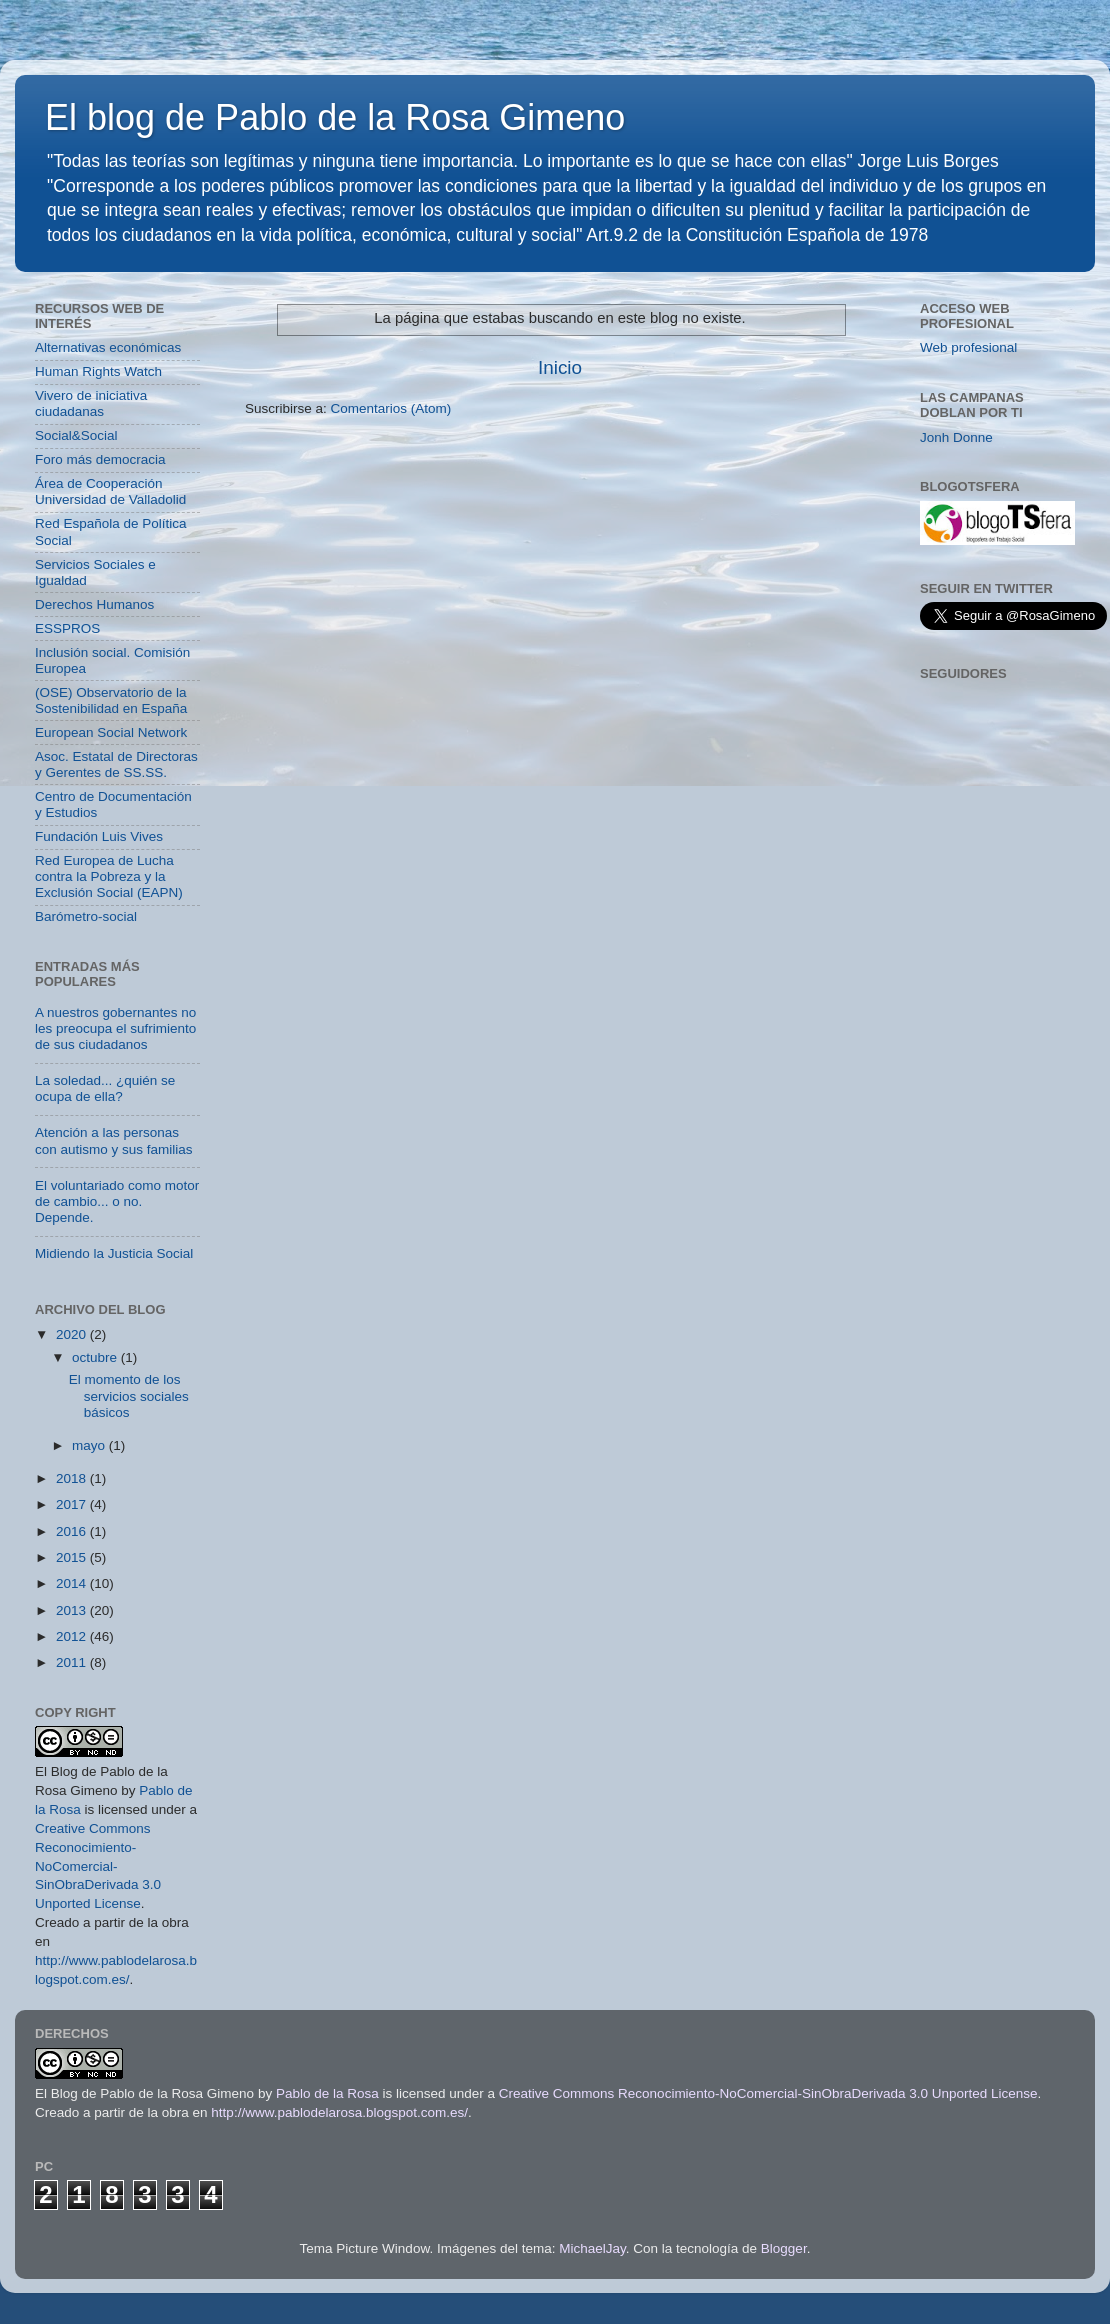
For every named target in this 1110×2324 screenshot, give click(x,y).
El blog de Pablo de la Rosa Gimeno (335, 117)
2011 (73, 1662)
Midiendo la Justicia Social (114, 1253)
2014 (73, 1583)
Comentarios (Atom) (391, 408)
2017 (73, 1504)
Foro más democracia (100, 459)
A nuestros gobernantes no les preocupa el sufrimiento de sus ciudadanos (115, 1028)
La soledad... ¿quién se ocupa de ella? (105, 1088)
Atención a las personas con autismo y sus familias (114, 1140)
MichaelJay (592, 2248)
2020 (73, 1334)
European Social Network (111, 732)
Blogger (784, 2248)
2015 (73, 1557)
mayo (90, 1445)
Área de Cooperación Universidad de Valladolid (110, 491)
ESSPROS (67, 628)
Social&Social (76, 435)
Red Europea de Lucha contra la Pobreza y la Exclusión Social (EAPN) (109, 876)
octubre (96, 1357)
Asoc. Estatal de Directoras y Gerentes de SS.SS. (116, 764)
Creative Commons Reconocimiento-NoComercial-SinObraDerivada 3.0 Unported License (98, 1866)
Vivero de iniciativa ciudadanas (91, 403)
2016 (73, 1531)
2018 (73, 1478)
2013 (73, 1610)
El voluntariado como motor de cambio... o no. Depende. (117, 1201)
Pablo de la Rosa (327, 2093)
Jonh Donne (956, 437)
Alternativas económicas (108, 347)
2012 (73, 1636)
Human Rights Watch (98, 371)
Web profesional (968, 347)
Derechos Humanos (94, 604)
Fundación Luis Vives (99, 836)
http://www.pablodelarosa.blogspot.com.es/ (339, 2112)
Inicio (560, 367)
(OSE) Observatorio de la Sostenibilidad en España (111, 700)
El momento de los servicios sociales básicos (129, 1395)
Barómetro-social (86, 916)
